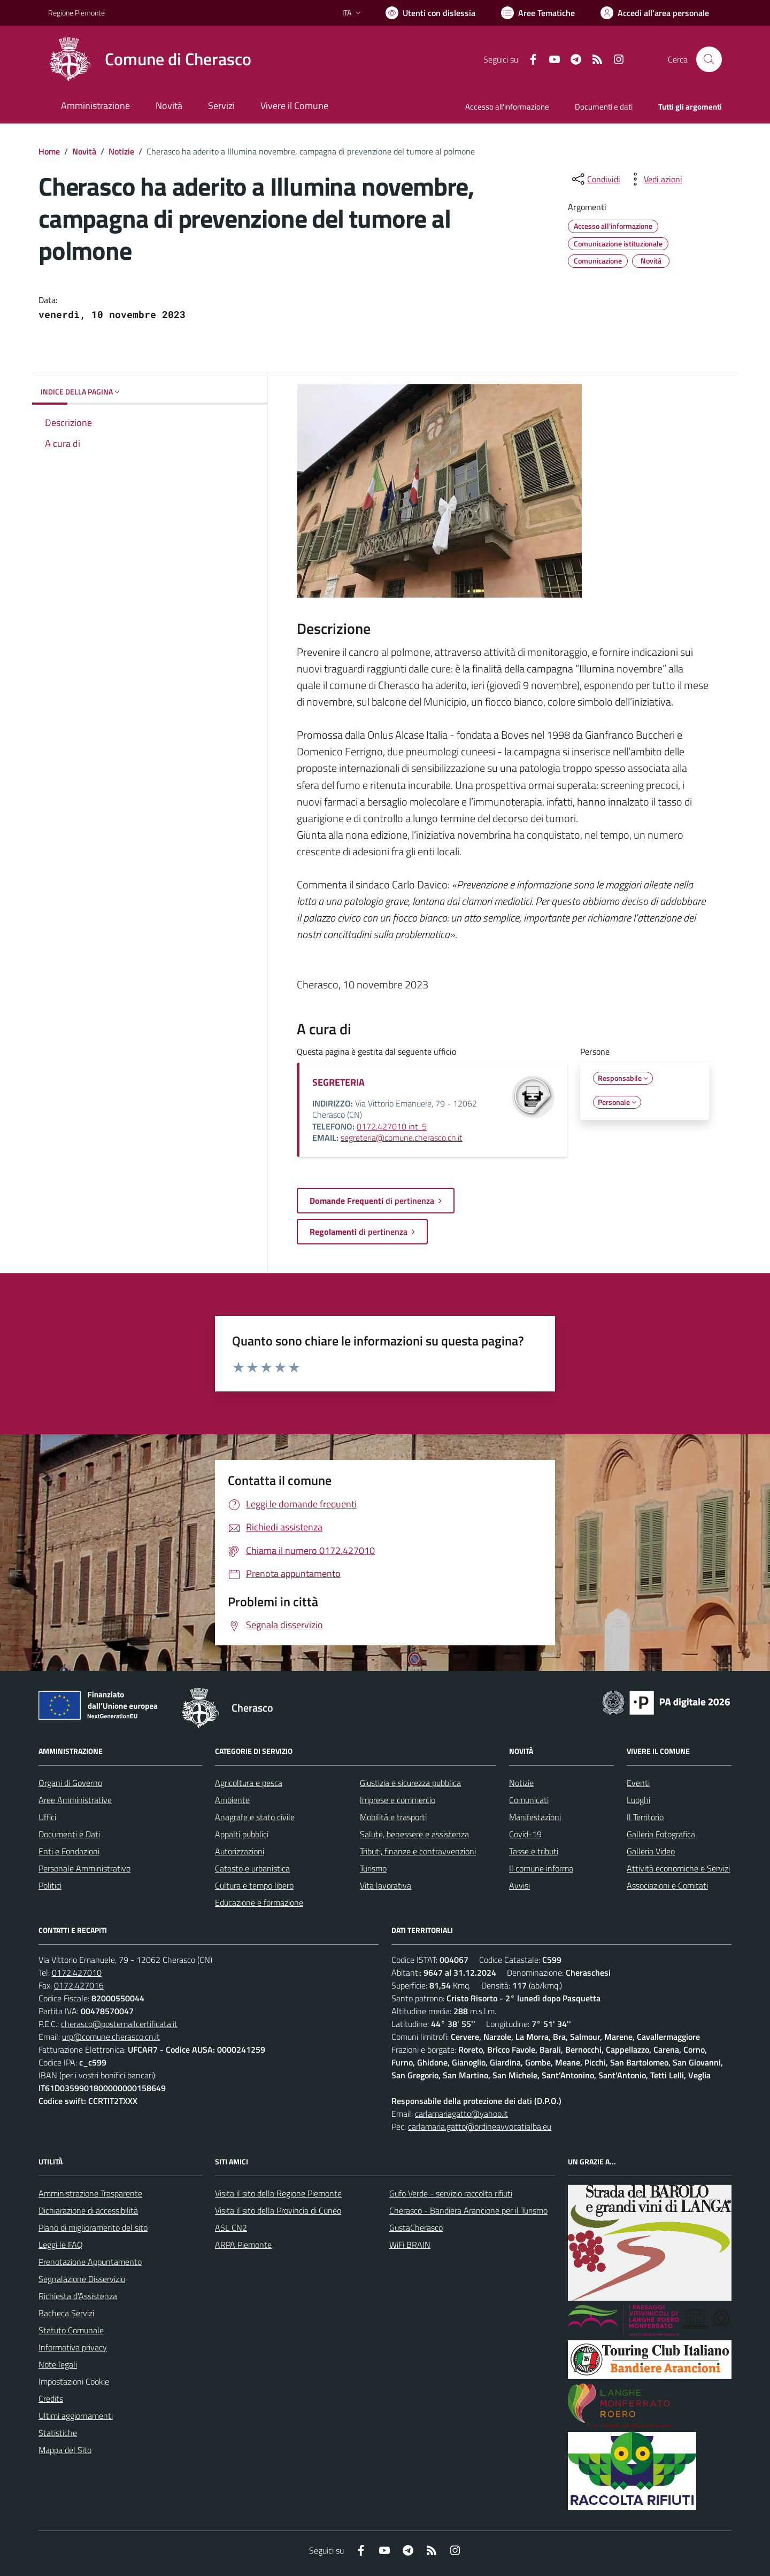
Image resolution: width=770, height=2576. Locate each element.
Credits (50, 2398)
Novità (84, 151)
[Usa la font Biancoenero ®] (430, 13)
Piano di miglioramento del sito (93, 2227)
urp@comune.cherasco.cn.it (111, 2036)
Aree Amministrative (75, 1799)
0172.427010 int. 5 (392, 1126)
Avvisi (519, 1885)
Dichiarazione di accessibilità (88, 2210)
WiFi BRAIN (409, 2244)
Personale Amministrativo (84, 1868)
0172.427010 (77, 1972)
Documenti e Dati (69, 1834)
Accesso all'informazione (507, 106)
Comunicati (529, 1799)
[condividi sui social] (595, 179)
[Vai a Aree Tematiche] (538, 13)
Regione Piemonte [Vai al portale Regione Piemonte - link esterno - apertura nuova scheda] (76, 12)
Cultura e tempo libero (254, 1885)
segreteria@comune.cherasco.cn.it (402, 1137)
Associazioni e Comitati (667, 1885)
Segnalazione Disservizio (81, 2278)
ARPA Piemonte (243, 2244)
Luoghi (638, 1799)
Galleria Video (651, 1851)
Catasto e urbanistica (252, 1868)
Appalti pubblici (241, 1834)
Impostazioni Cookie (73, 2381)
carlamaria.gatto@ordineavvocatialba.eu (479, 2126)
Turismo (373, 1868)
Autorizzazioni (239, 1851)
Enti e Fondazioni (68, 1851)
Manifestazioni (535, 1817)
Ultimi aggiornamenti (75, 2415)
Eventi (638, 1782)
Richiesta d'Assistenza (77, 2295)
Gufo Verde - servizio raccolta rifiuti (450, 2193)
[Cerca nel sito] (709, 59)
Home (49, 151)
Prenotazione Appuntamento (90, 2261)
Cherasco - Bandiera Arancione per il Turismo (468, 2210)
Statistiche (57, 2432)
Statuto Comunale (71, 2330)
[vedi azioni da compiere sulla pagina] (654, 179)
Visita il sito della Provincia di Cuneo (278, 2210)
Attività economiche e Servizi (678, 1868)
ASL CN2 (231, 2227)
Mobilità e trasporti (393, 1817)
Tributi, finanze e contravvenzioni (418, 1851)
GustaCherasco (416, 2227)
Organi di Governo (70, 1782)
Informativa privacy (72, 2347)
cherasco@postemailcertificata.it (119, 2023)
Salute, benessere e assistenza (414, 1834)
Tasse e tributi (533, 1851)
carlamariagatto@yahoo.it (461, 2113)
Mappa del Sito (64, 2449)
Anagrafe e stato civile (255, 1817)
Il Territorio (645, 1817)
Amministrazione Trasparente (90, 2193)
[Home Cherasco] (149, 59)
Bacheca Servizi (66, 2313)
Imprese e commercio (397, 1799)
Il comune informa (541, 1868)
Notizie (121, 151)
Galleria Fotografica (661, 1834)
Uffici (47, 1817)
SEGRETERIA (338, 1082)
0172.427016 (79, 1985)
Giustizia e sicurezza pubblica (410, 1782)
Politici (49, 1885)
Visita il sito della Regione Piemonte (278, 2193)
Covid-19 (525, 1834)
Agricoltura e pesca (248, 1782)
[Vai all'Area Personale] (655, 13)
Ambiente (232, 1799)
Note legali (57, 2364)
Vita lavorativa (385, 1885)
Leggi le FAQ (60, 2244)
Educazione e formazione (259, 1902)
